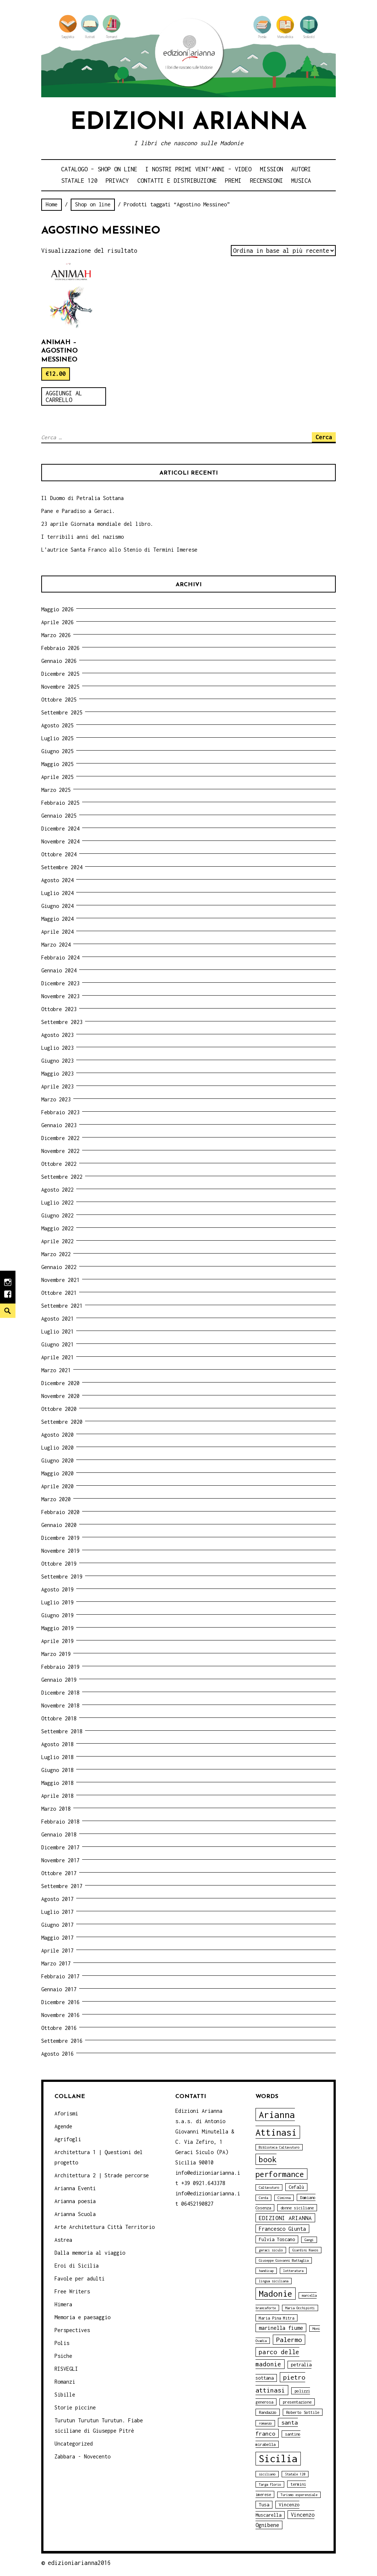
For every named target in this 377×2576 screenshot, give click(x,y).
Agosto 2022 (57, 1189)
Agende (63, 2126)
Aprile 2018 (57, 1796)
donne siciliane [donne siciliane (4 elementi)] (297, 2207)
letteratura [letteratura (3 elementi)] (293, 2271)
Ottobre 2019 (59, 1563)
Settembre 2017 (61, 1886)
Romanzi (64, 2381)
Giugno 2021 (57, 1344)
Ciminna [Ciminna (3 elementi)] (284, 2198)
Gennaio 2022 (59, 1267)
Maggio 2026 (57, 609)
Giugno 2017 (57, 1925)
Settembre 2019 (61, 1576)
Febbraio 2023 (60, 1112)
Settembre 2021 (61, 1306)
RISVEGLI (66, 2369)
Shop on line (92, 204)
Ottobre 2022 (59, 1164)
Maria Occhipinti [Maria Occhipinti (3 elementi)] (300, 2308)
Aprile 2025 (57, 777)
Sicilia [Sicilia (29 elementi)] (278, 2458)
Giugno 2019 (57, 1615)
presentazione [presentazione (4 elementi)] (297, 2402)
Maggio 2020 (57, 1473)
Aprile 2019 (57, 1641)
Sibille (64, 2394)
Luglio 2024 (57, 893)
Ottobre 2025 (59, 699)
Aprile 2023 (57, 1086)
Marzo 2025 (56, 790)
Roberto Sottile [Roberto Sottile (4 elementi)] (302, 2412)
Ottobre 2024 (59, 854)
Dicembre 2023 (60, 983)
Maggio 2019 (57, 1628)
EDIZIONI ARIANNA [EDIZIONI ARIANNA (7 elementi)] (285, 2218)
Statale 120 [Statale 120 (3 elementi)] (295, 2474)
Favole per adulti (79, 2278)
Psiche (63, 2356)
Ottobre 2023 (59, 1009)
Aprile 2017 (57, 1950)
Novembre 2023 (60, 996)
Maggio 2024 (57, 919)
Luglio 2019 (57, 1602)
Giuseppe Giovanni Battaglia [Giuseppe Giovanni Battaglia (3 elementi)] (284, 2260)
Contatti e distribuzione (177, 180)
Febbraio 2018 (60, 1821)
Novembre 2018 (60, 1705)
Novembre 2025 (60, 687)
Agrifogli (67, 2139)
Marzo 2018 (56, 1809)
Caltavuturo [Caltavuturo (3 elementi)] (269, 2187)
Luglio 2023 (57, 1048)
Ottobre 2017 (59, 1873)
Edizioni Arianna (188, 123)
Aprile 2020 (57, 1486)
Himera (63, 2304)
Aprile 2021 (57, 1357)
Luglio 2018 (57, 1757)
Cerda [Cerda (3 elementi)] (263, 2198)
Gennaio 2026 (59, 661)
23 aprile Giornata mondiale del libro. (97, 524)
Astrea (63, 2240)
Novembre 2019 (60, 1551)
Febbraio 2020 (60, 1512)
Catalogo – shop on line (99, 169)
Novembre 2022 (60, 1151)
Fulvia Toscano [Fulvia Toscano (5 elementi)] (277, 2239)
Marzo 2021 (56, 1370)
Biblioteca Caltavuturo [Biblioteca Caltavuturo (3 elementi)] (279, 2147)
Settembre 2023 (61, 1022)
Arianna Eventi (75, 2188)
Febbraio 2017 (60, 1976)
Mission (271, 169)
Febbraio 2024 (60, 957)
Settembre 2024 (61, 867)
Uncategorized (73, 2443)
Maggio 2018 (57, 1783)
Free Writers (72, 2291)
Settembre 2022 (61, 1177)
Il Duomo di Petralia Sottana (82, 498)
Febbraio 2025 (60, 803)
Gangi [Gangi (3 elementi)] (309, 2240)
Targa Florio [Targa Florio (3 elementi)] (270, 2484)
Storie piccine (75, 2407)
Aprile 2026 (57, 622)
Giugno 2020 (57, 1460)
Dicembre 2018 (60, 1692)
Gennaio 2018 (59, 1834)
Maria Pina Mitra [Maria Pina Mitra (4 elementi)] (276, 2317)
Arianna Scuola (75, 2214)
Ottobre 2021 (59, 1293)
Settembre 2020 (61, 1422)
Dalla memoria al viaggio (89, 2253)
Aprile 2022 (57, 1241)
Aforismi (66, 2113)
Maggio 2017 (57, 1937)
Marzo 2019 (56, 1654)
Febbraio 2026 (60, 648)
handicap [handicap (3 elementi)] (266, 2271)
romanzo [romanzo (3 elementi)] (265, 2423)
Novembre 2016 (60, 2015)
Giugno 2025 (57, 751)
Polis (61, 2343)
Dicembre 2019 (60, 1538)
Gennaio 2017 (59, 1989)
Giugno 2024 (57, 906)
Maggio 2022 (57, 1228)
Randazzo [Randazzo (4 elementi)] (267, 2412)
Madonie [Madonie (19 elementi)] (275, 2294)
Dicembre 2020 (60, 1383)
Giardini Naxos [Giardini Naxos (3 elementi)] (305, 2250)
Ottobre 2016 (59, 2028)
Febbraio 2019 (60, 1667)
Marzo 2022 (56, 1254)
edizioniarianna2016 (79, 2562)
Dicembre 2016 (60, 2002)
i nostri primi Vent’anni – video (198, 169)
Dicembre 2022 (60, 1138)
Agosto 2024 (57, 880)
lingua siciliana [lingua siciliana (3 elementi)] (273, 2281)
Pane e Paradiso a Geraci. (78, 511)
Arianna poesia (75, 2201)
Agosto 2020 (57, 1435)
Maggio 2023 (57, 1073)
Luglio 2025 (57, 738)
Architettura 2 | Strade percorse (101, 2175)
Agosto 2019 (57, 1589)
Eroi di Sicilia (76, 2265)
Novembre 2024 (60, 841)
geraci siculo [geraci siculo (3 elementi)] (271, 2250)
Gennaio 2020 (59, 1525)
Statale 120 (79, 180)
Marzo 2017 (56, 1963)
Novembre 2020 (60, 1396)
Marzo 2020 (56, 1499)
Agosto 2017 (57, 1899)
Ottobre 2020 (59, 1409)
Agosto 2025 (57, 725)
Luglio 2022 (57, 1202)
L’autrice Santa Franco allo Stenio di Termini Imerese (119, 549)
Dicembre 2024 (60, 828)
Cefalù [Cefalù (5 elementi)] (296, 2187)
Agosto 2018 (57, 1744)
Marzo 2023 (56, 1099)
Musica (301, 180)
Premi (233, 180)
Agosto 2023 (57, 1035)
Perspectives (72, 2330)
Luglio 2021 (57, 1331)
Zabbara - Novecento (82, 2456)
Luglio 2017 (57, 1912)
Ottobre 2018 (59, 1718)
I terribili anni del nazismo (82, 537)
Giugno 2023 (57, 1061)
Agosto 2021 (57, 1318)
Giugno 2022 (57, 1215)
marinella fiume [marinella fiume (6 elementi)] (281, 2328)
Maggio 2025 (57, 764)
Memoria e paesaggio (82, 2317)
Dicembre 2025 (60, 674)
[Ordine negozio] (283, 250)
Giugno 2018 (57, 1770)
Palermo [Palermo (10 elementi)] (289, 2339)
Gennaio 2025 (59, 815)
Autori (301, 169)
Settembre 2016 (61, 2041)
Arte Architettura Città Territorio (104, 2227)
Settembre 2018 (61, 1731)
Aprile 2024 (57, 932)
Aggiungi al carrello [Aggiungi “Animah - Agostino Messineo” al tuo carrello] (64, 396)
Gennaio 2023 (59, 1125)
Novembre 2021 (60, 1280)
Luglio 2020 (57, 1447)
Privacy (117, 180)
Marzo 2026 (56, 635)
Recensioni (266, 180)
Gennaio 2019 (59, 1680)
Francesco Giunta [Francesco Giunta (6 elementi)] (282, 2229)
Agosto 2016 (57, 2054)
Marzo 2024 (56, 944)
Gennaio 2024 (59, 970)
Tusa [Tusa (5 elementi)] (264, 2504)
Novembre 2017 (60, 1860)
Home (51, 204)
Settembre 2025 (61, 712)
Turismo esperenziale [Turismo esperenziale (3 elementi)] (299, 2495)
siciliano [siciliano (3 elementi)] (267, 2474)
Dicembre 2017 (60, 1847)
